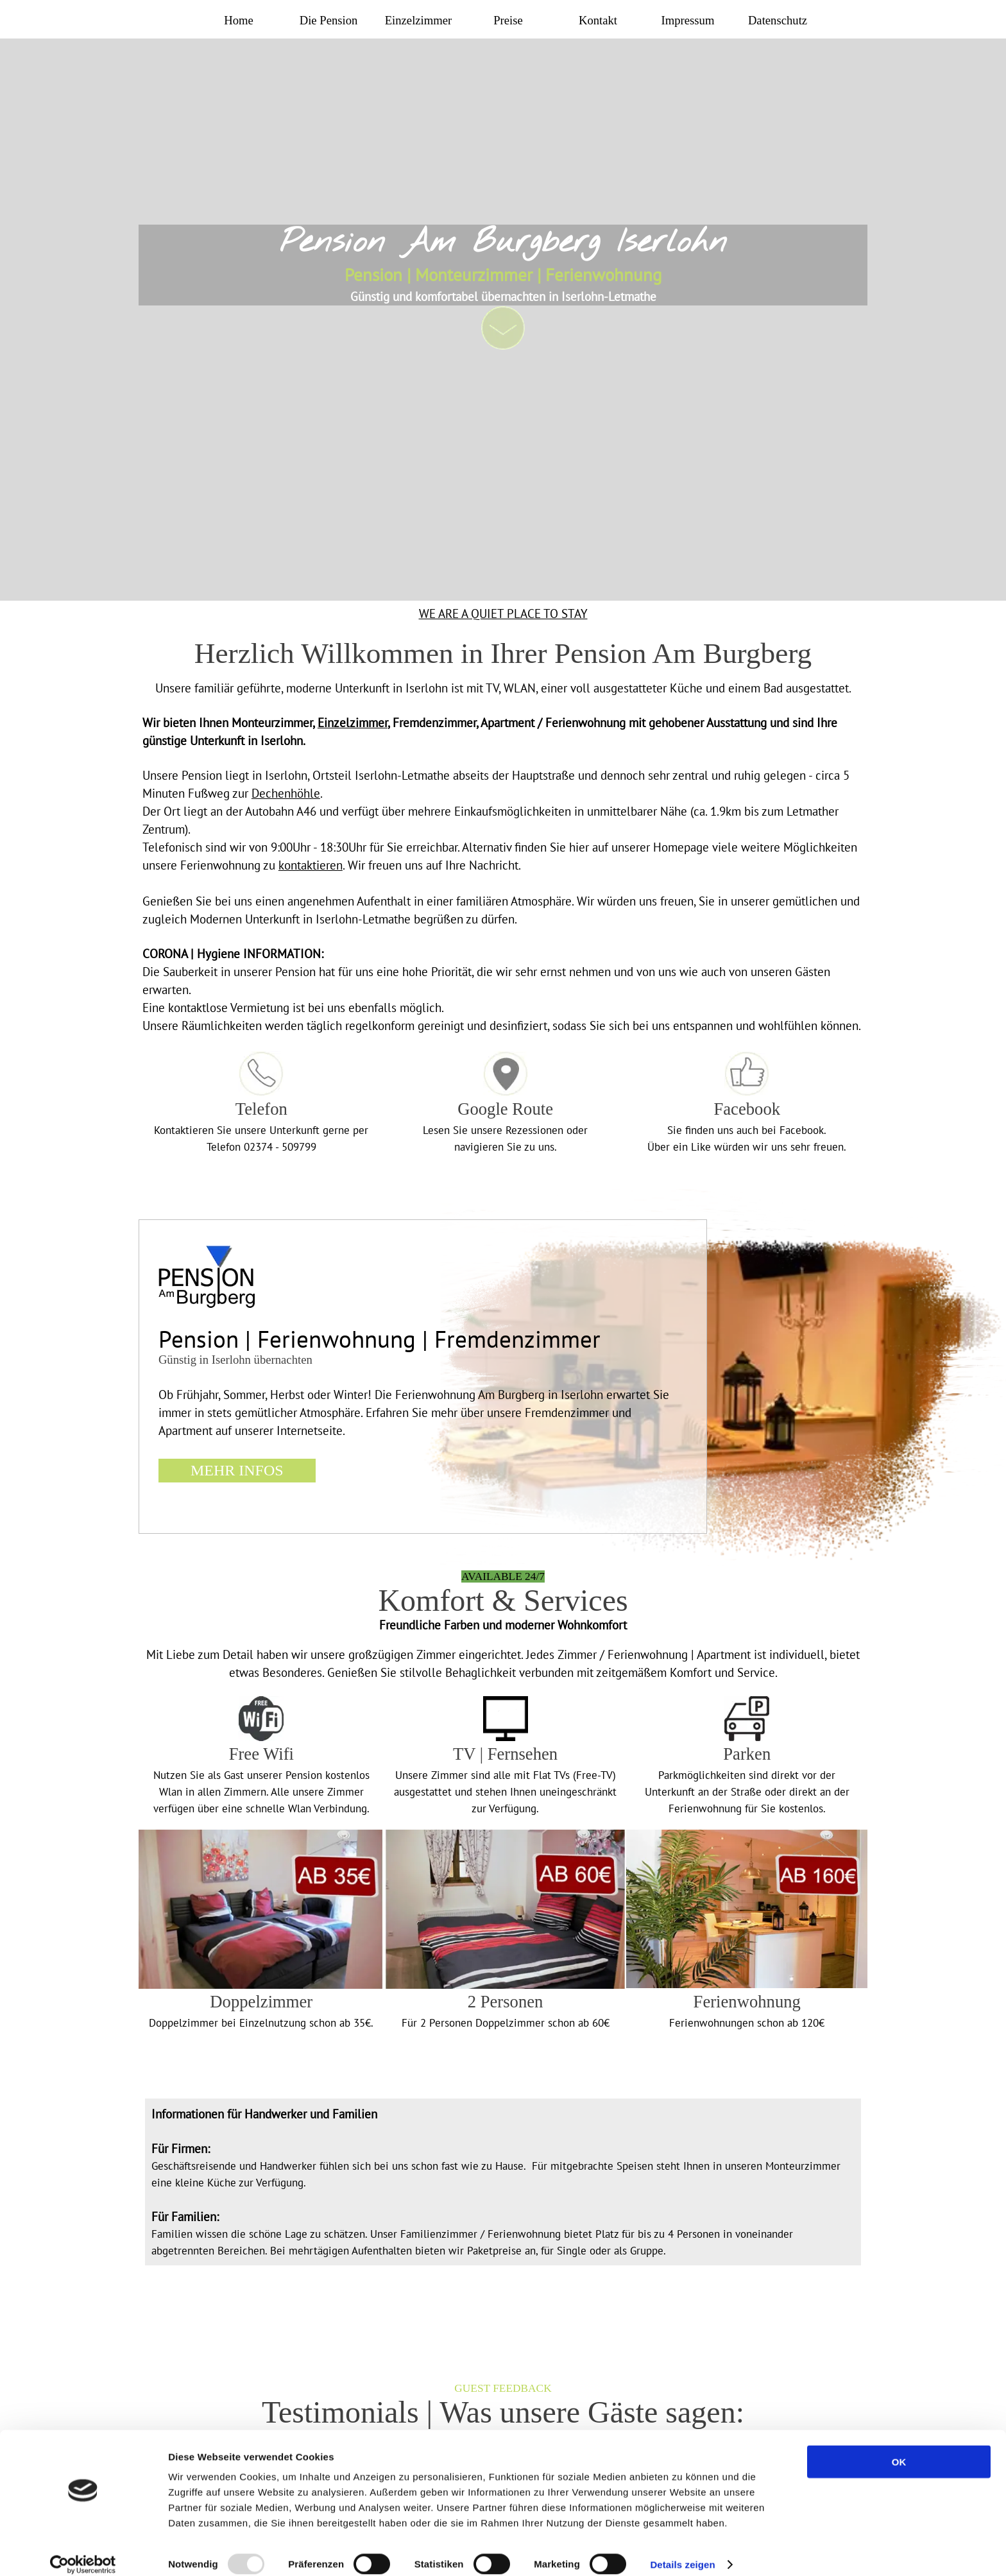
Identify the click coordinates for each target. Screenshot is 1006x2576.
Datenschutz (777, 20)
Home (238, 20)
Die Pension (329, 20)
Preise (508, 20)
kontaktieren (310, 865)
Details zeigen (682, 2550)
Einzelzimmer (418, 20)
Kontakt (598, 20)
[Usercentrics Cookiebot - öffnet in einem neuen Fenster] (83, 2551)
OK (899, 2448)
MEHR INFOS (237, 1470)
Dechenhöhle (286, 793)
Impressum (688, 20)
